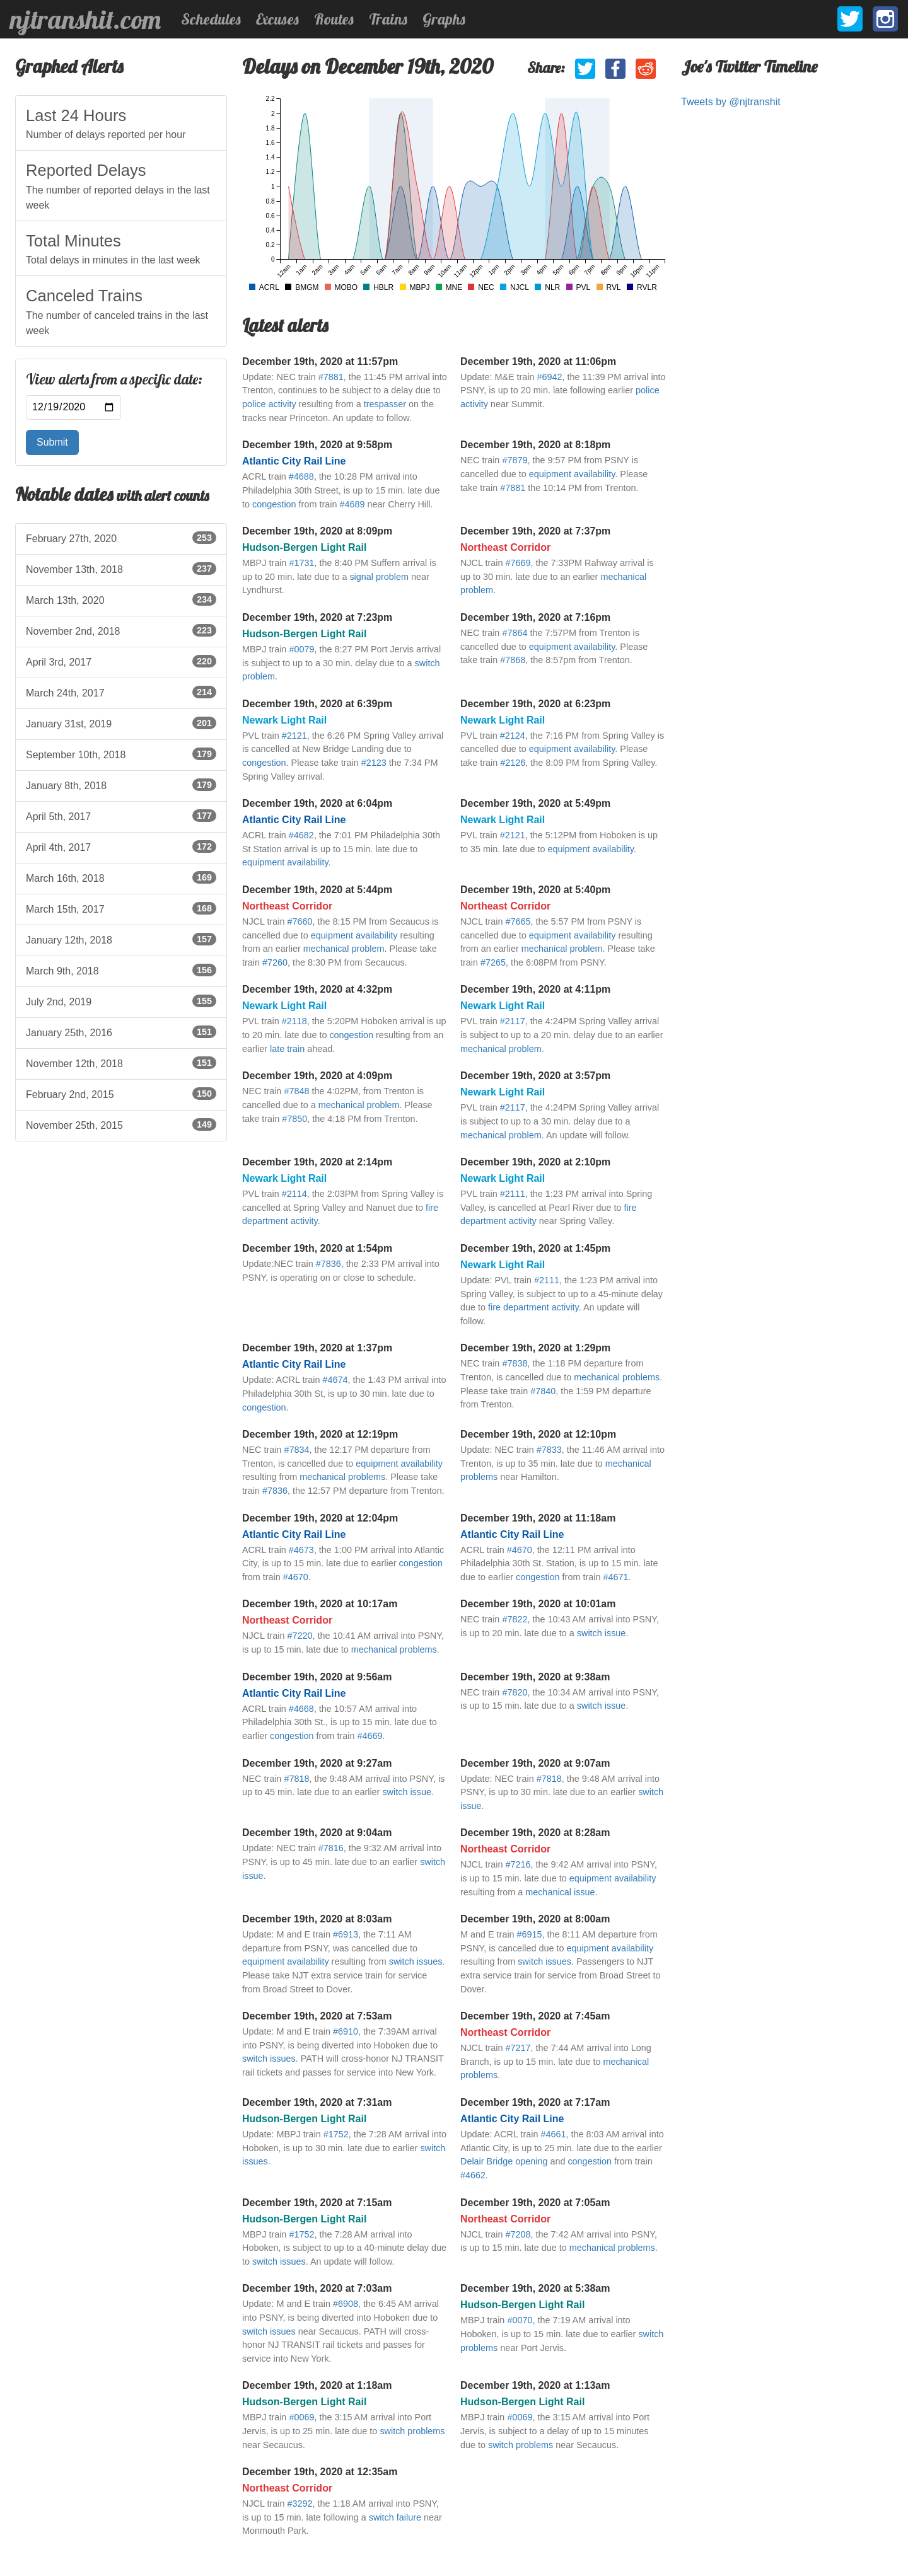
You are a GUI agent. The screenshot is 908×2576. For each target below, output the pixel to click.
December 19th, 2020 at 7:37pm (535, 531)
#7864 (514, 633)
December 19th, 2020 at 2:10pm (535, 1162)
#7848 (296, 1091)
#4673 (301, 1550)
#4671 (615, 1577)
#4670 (295, 1577)
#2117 (512, 1021)
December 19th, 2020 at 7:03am (317, 2288)
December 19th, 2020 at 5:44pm (317, 889)
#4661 (553, 2134)
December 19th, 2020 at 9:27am (317, 1763)
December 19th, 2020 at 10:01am (537, 1603)
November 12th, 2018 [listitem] (121, 1062)
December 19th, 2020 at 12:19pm (320, 1434)
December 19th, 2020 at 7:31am (317, 2102)
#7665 (517, 921)
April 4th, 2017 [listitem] (121, 846)
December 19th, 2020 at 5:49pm (535, 803)
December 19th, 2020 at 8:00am (535, 1919)
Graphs (443, 18)
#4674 (334, 1380)
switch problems (412, 2431)
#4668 (301, 1709)
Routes (334, 18)
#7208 (517, 2234)
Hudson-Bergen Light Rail (304, 547)
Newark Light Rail (284, 720)
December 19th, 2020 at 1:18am (317, 2385)
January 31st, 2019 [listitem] (121, 723)
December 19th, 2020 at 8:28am (535, 1832)
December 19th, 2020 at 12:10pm (538, 1434)
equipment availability (572, 474)
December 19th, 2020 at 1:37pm (317, 1348)
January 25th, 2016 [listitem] (121, 1031)
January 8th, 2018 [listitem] (121, 784)
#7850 (294, 1119)
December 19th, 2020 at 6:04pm (317, 803)
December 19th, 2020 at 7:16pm (535, 617)
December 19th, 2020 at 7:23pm (317, 617)
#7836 (328, 1264)
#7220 (299, 1636)
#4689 (351, 504)
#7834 (296, 1450)
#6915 (529, 1934)
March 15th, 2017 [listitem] (121, 908)
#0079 (301, 649)
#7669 (517, 563)
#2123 (374, 763)
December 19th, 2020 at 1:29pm (535, 1348)
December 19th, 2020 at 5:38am (535, 2288)
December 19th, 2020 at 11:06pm (538, 361)
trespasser (385, 404)
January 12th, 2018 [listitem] (121, 939)
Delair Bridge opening (503, 2161)
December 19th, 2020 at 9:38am (535, 1677)
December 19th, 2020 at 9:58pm (317, 444)
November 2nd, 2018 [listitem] (121, 630)
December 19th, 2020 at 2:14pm (317, 1162)
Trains (388, 18)
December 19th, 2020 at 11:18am (537, 1518)
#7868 (512, 660)
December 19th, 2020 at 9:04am (317, 1832)
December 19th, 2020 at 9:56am (317, 1677)
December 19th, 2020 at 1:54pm (317, 1248)
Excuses (277, 18)
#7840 (543, 1391)
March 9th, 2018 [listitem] (121, 970)
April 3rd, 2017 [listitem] (121, 661)
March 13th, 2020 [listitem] (121, 599)
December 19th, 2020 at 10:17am (319, 1603)
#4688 (301, 476)
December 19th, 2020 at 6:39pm (317, 703)
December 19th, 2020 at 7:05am (535, 2202)
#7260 (275, 962)
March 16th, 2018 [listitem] (121, 877)
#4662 (473, 2175)
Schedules (211, 18)
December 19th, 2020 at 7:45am (535, 2016)
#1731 (301, 563)
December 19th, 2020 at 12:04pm (320, 1518)
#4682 (301, 835)
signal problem (379, 577)
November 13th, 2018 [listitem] (121, 568)
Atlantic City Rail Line (294, 461)
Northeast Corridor (505, 547)
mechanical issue (560, 1892)
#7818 (296, 1779)
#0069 (301, 2417)
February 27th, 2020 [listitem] (121, 537)
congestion (274, 504)
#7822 (514, 1619)
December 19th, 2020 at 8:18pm (535, 444)
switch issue (601, 1633)
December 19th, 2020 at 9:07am (535, 1763)
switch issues (416, 1961)
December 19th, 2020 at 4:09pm (317, 1075)
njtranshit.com (85, 19)
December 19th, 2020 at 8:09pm (317, 531)
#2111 (512, 1194)
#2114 (294, 1194)
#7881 (331, 377)
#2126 (512, 763)
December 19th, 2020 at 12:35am (319, 2471)
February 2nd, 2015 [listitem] (121, 1093)
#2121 (294, 736)
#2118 (294, 1021)
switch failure (395, 2517)
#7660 (299, 921)
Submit (52, 442)
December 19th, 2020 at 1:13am (535, 2385)
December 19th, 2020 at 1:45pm (535, 1248)
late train (287, 1049)
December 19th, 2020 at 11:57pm (320, 361)
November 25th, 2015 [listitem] (121, 1124)
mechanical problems (617, 1377)
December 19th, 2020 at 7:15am (317, 2202)
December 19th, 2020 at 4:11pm (535, 989)
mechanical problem (344, 949)
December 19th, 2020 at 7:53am (317, 2016)
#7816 (331, 1848)
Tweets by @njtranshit (731, 101)
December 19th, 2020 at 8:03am (317, 1919)
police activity (269, 404)
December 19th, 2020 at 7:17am (535, 2102)
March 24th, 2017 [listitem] (121, 692)
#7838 (514, 1363)
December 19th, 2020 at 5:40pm (535, 889)
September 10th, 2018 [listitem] (121, 754)
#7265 (493, 962)
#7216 (517, 1864)
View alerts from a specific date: (114, 379)
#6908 (345, 2304)
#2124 (512, 736)
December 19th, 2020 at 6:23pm (535, 703)
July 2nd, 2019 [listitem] (121, 1001)
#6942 (549, 377)
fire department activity (533, 1307)
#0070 (519, 2320)
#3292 (299, 2503)
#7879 (514, 460)
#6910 (345, 2031)
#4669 (369, 1736)
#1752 (336, 2134)
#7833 (549, 1450)
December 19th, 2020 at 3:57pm (535, 1075)
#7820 (514, 1692)
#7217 (517, 2048)
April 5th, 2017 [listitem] (121, 815)
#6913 (345, 1934)
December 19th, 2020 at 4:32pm (317, 989)
